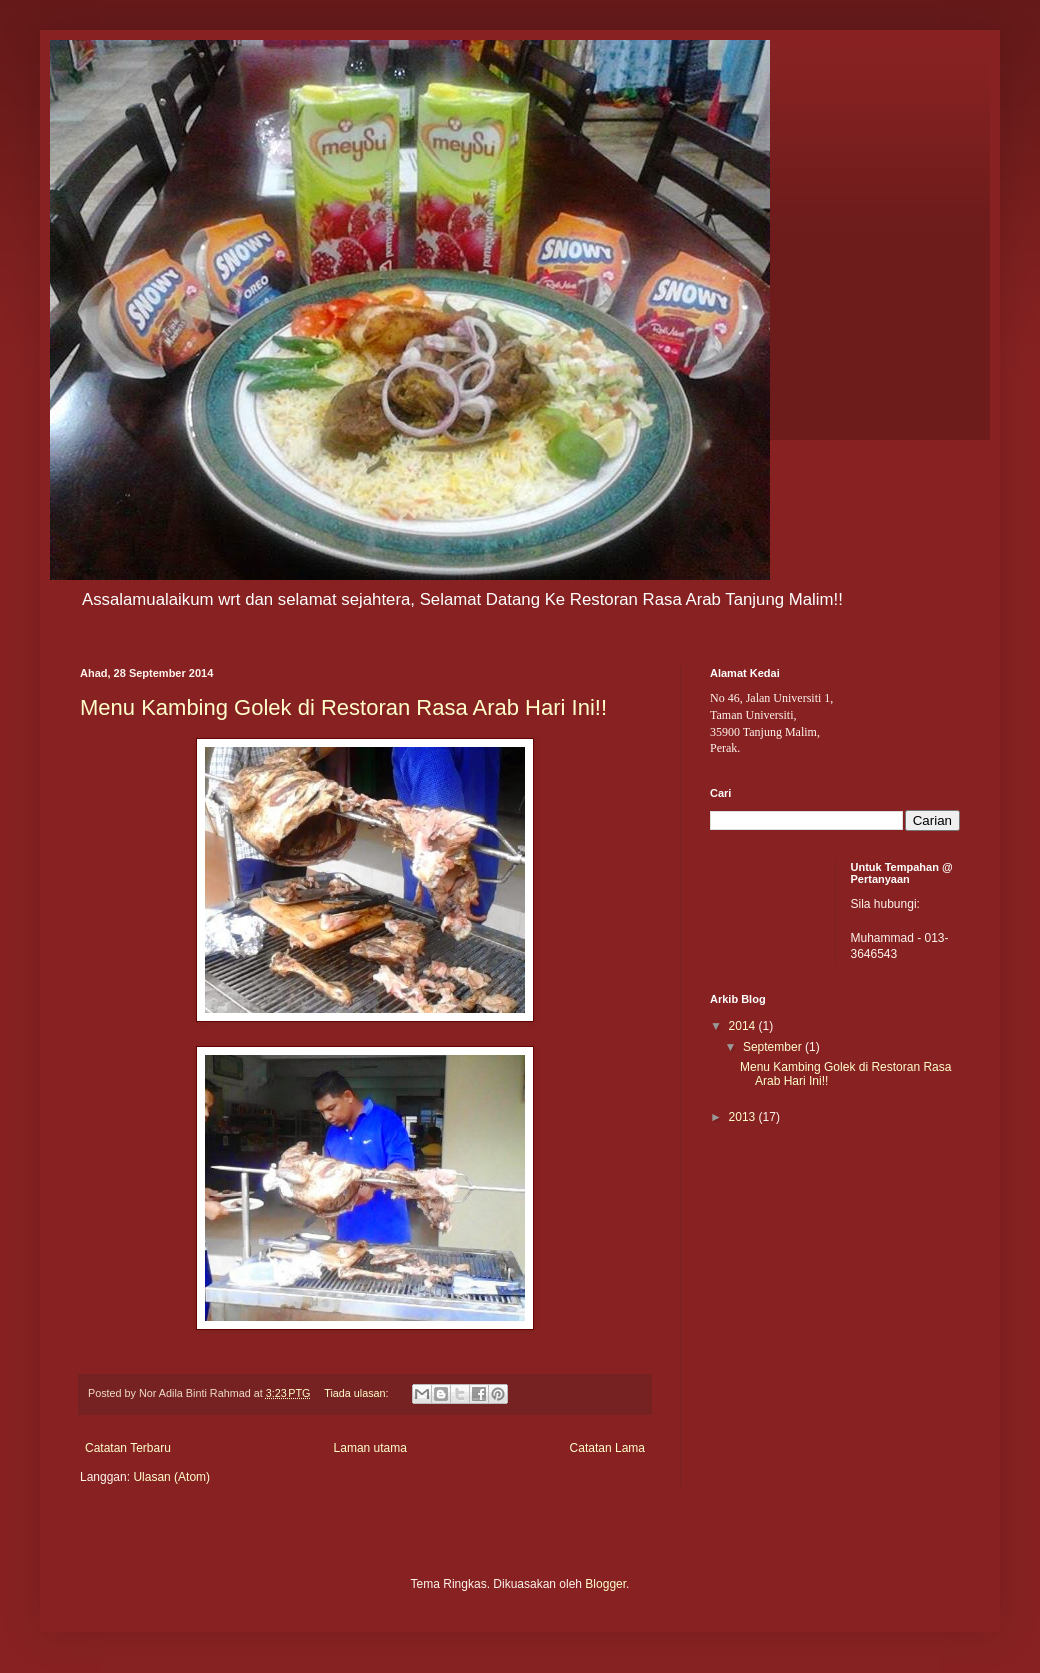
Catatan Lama (607, 1448)
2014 (744, 1026)
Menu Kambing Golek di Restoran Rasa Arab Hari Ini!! (343, 707)
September (774, 1047)
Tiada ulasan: (357, 1393)
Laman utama (370, 1448)
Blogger (605, 1584)
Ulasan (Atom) (171, 1477)
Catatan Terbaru (128, 1448)
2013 (744, 1117)
